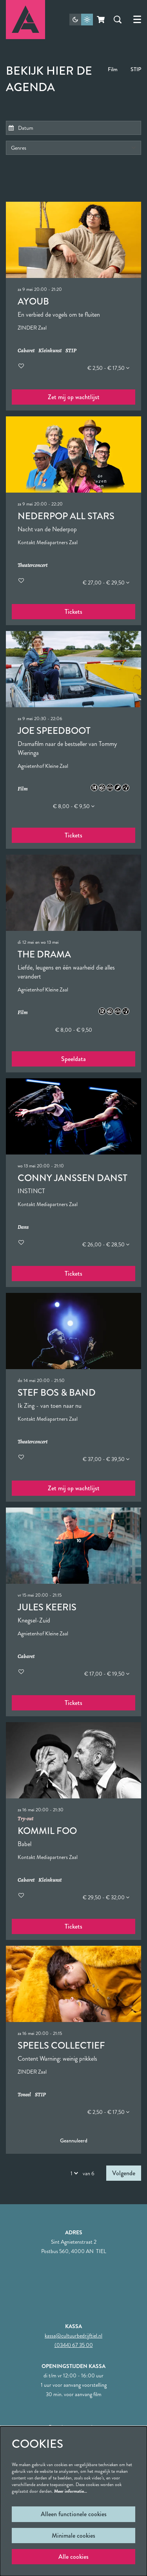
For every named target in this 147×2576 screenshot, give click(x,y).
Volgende (123, 2173)
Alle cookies (73, 2556)
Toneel (24, 2095)
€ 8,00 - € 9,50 (73, 806)
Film (113, 69)
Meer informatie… (70, 2491)
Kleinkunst (50, 351)
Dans (23, 1227)
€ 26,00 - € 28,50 (105, 1244)
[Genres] (73, 148)
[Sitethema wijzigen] (81, 19)
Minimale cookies (73, 2535)
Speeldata (73, 1058)
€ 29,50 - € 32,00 (106, 1897)
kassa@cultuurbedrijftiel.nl (73, 2335)
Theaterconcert (32, 565)
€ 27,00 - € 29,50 (106, 582)
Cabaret (26, 351)
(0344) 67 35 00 (73, 2345)
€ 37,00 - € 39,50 (106, 1459)
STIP (136, 69)
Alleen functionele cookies (74, 2514)
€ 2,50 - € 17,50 (108, 368)
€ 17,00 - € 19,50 (106, 1673)
